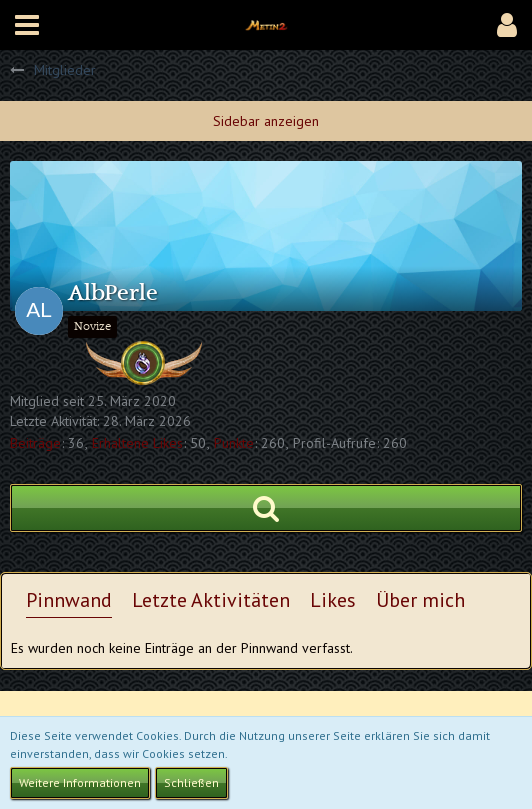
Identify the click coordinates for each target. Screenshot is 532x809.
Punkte (234, 443)
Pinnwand (69, 600)
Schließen (191, 782)
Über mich (420, 600)
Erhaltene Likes (137, 443)
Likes (333, 600)
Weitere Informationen (80, 782)
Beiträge (35, 443)
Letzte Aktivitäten (211, 600)
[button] (27, 25)
